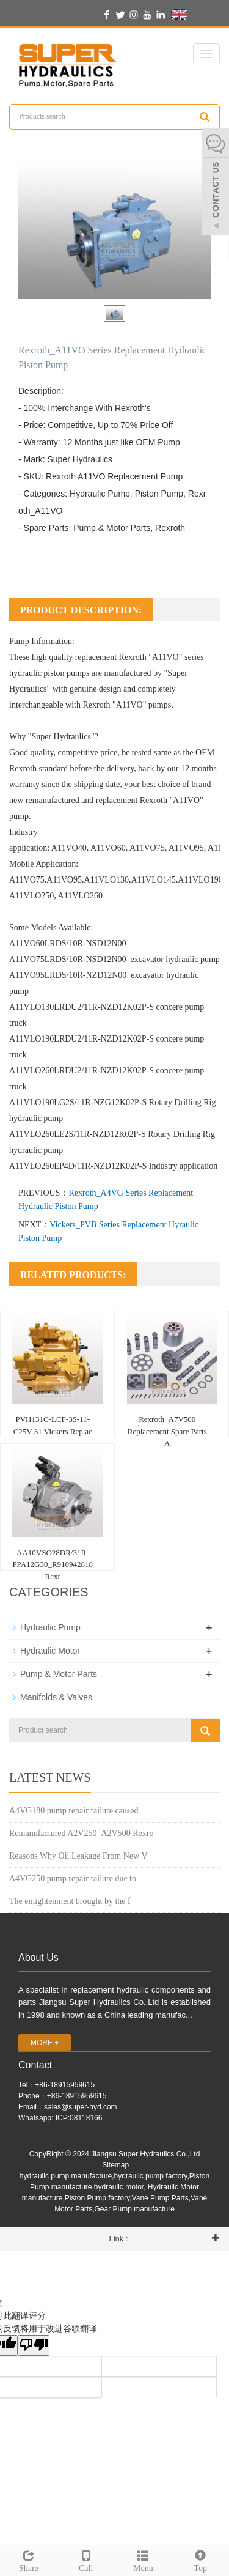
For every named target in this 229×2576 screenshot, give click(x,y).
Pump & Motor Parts (58, 1674)
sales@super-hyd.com (80, 2107)
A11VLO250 (31, 895)
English (194, 14)
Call (86, 2559)
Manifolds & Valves (56, 1697)
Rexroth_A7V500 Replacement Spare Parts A (167, 1431)
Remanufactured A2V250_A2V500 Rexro (81, 1833)
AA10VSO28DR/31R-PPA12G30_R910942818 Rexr (52, 1564)
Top (200, 2559)
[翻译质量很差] (33, 2345)
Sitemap (115, 2165)
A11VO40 (69, 848)
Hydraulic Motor (50, 1651)
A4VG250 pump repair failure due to (72, 1878)
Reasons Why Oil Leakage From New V (78, 1855)
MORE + (45, 2042)
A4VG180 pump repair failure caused (73, 1810)
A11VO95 (186, 848)
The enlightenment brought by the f (70, 1901)
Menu (143, 2559)
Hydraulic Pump (50, 1627)
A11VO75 (147, 848)
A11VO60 (108, 848)
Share (28, 2559)
